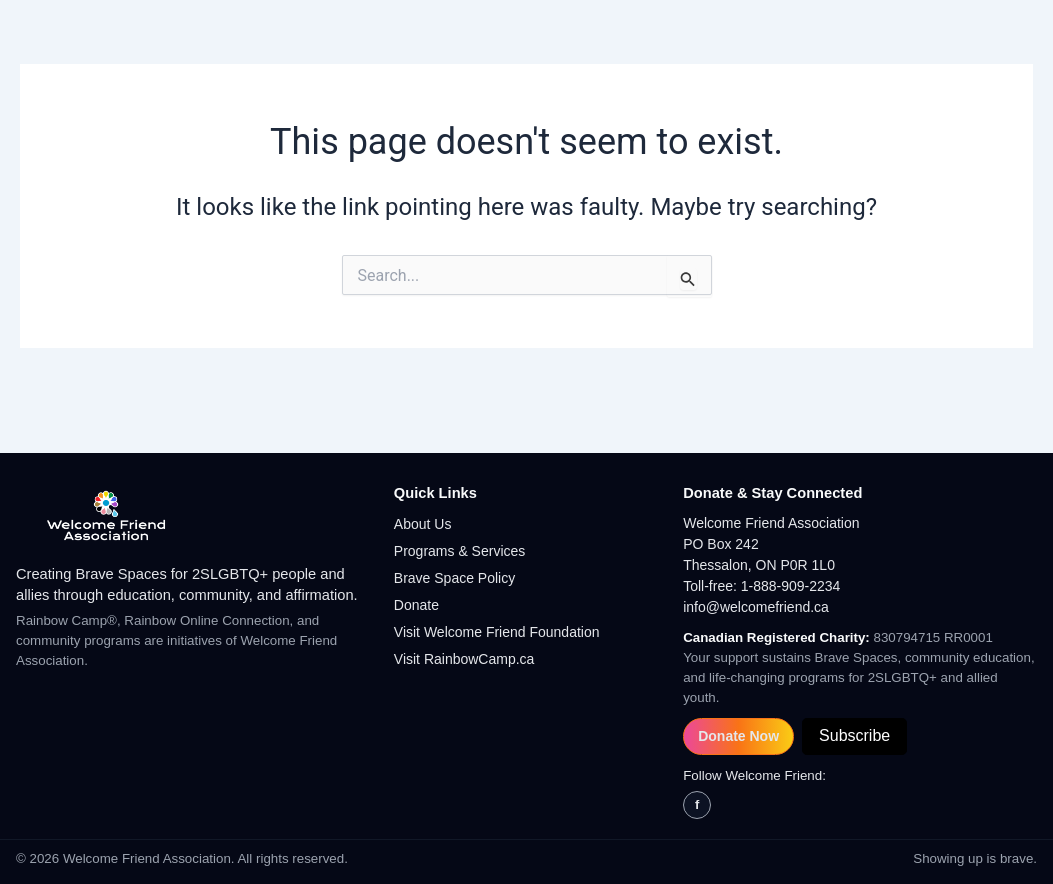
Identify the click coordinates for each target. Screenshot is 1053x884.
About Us (423, 524)
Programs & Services (459, 551)
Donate (416, 605)
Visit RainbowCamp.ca (464, 659)
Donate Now (738, 736)
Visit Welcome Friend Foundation (497, 632)
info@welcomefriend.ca (756, 607)
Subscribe (854, 735)
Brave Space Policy (454, 578)
